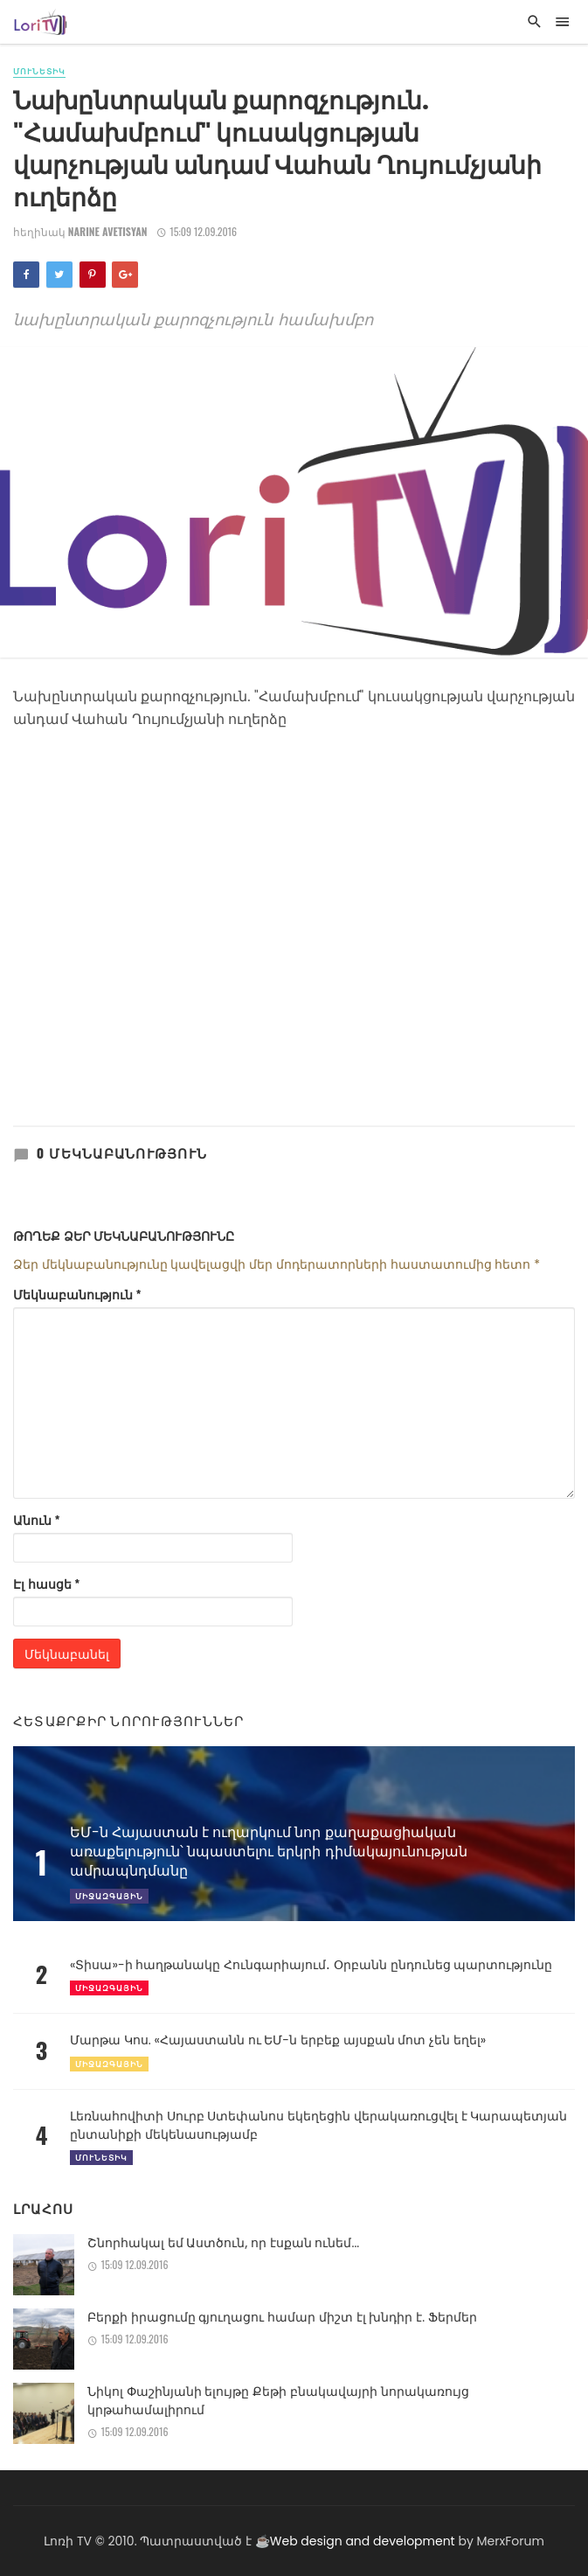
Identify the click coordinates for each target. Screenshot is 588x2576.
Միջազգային (109, 1987)
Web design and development (362, 2541)
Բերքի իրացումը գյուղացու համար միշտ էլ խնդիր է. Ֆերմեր (282, 2317)
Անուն (36, 1519)
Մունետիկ (39, 71)
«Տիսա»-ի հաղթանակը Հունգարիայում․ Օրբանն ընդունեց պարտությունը (311, 1965)
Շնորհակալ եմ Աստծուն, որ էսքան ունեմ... (223, 2243)
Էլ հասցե (46, 1583)
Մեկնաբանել (66, 1653)
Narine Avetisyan (108, 231)
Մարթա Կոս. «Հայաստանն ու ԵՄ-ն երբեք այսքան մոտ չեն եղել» (278, 2040)
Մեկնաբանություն (77, 1294)
